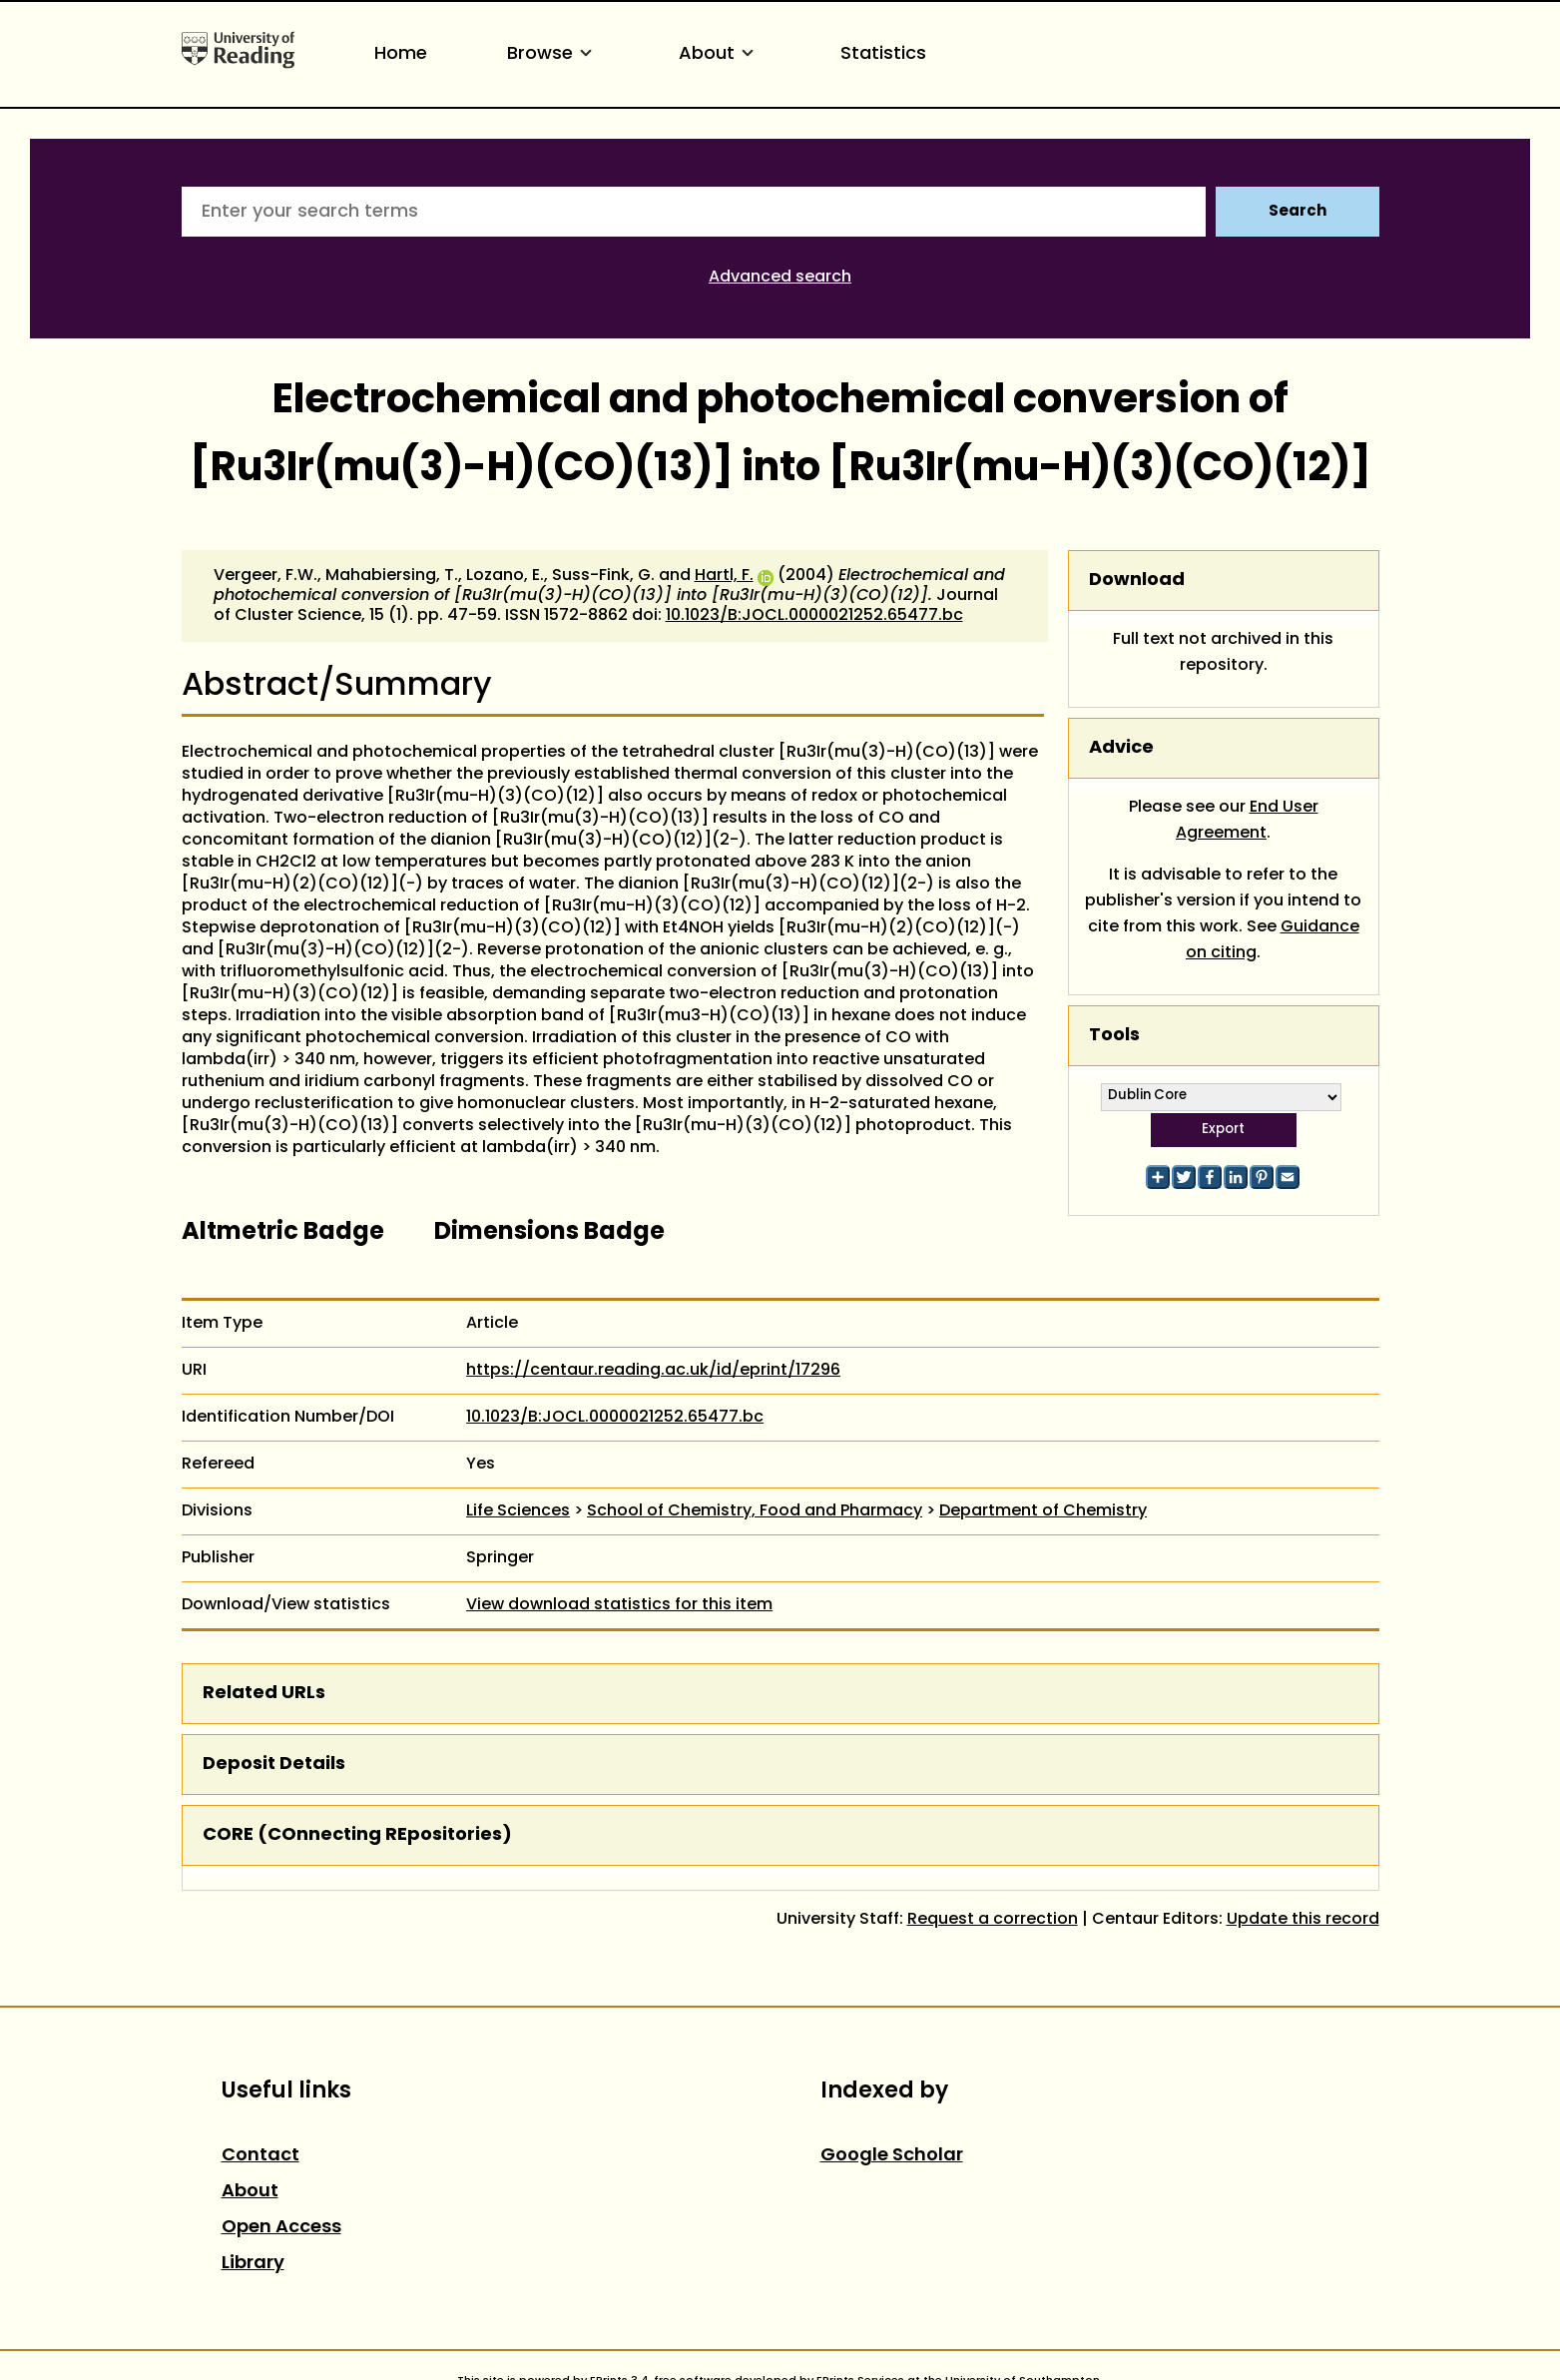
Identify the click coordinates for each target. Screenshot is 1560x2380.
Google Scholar (891, 2155)
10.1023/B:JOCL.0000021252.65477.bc (814, 616)
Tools (1114, 1035)
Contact (260, 2155)
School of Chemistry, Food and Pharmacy (754, 1511)
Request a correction (992, 1920)
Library (253, 2263)
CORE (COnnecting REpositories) (357, 1835)
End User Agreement (1247, 821)
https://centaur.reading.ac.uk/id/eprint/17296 (653, 1371)
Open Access (281, 2227)
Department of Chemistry (1043, 1511)
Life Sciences (518, 1511)
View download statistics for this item (619, 1605)
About (720, 54)
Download (1137, 580)
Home (400, 54)
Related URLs (264, 1693)
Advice (1121, 748)
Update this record (1303, 1920)
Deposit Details (274, 1764)
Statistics (883, 54)
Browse (553, 54)
